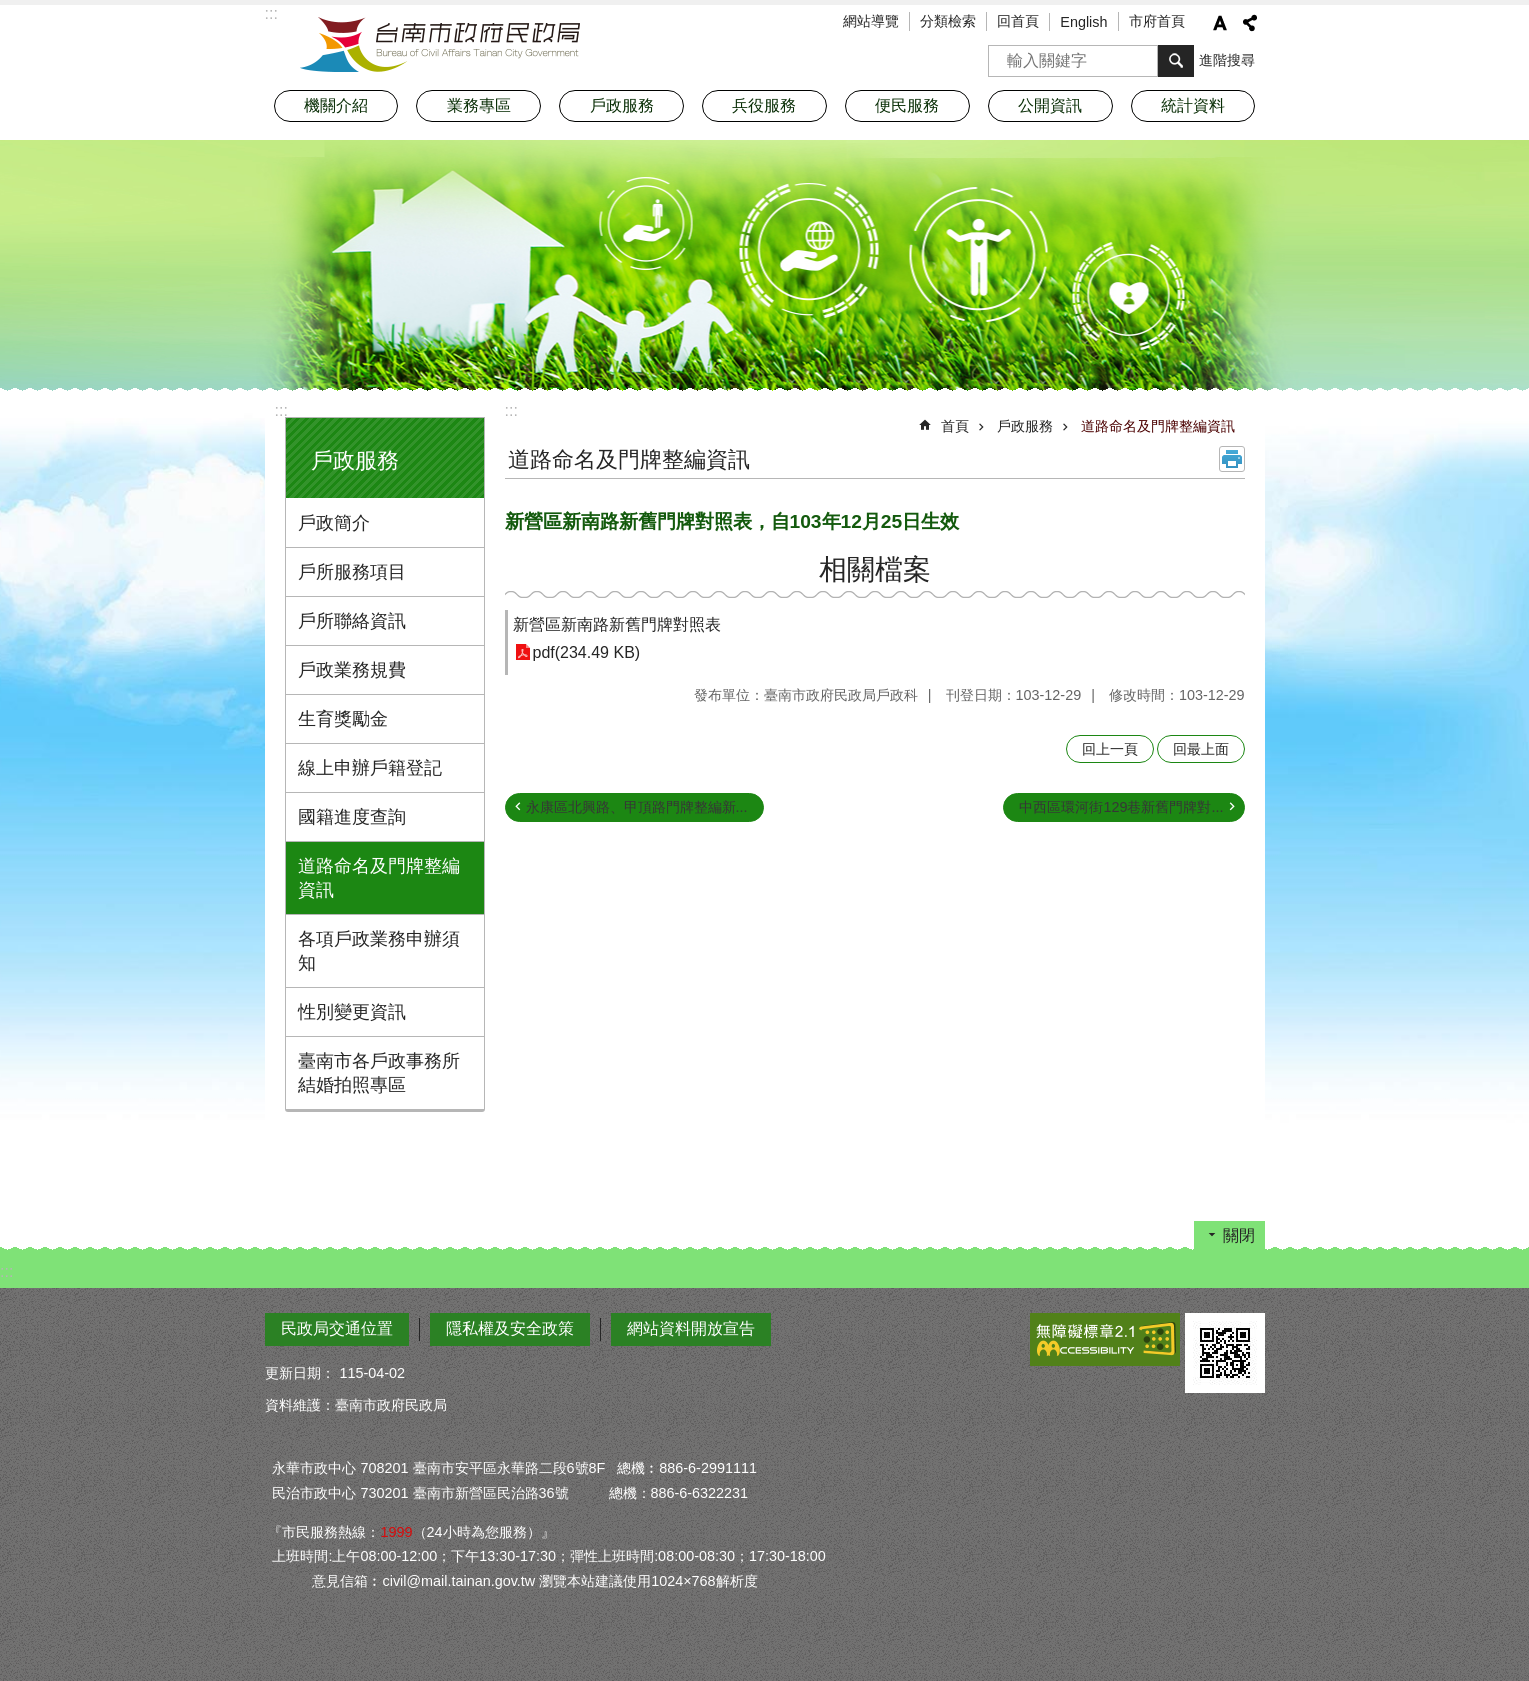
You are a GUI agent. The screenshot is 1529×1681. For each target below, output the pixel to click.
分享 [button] (1250, 23)
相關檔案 (875, 569)
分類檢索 (948, 21)
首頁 (955, 426)
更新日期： (300, 1373)
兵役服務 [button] (764, 105)
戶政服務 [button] (622, 105)
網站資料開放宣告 (691, 1328)
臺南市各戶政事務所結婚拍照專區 (379, 1073)
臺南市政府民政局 (440, 45)
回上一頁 (1110, 749)
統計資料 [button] (1193, 105)
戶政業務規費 (352, 670)
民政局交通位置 (337, 1328)
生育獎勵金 (343, 719)
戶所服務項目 (352, 572)
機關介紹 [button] (336, 105)
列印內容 (1232, 459)
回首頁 (1018, 21)
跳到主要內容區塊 (10, 10)
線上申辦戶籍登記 (370, 768)
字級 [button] (1220, 23)
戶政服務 (355, 460)
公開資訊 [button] (1050, 105)
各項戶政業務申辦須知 (379, 951)
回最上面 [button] (1201, 749)
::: (281, 410)
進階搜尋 (1227, 60)
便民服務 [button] (907, 105)
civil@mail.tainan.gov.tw (458, 1581)
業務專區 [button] (479, 105)
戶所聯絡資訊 (352, 621)
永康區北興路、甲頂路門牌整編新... (637, 807)
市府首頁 (1157, 21)
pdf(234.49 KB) (587, 652)
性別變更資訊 (352, 1012)
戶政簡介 (334, 523)
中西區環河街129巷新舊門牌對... (1121, 807)
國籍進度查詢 (352, 817)
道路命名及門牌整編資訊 (379, 878)
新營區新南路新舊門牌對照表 (617, 624)
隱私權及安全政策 (510, 1328)
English (1083, 22)
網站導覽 (871, 21)
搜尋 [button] (1176, 61)
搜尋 (1004, 54)
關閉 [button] (1239, 1235)
